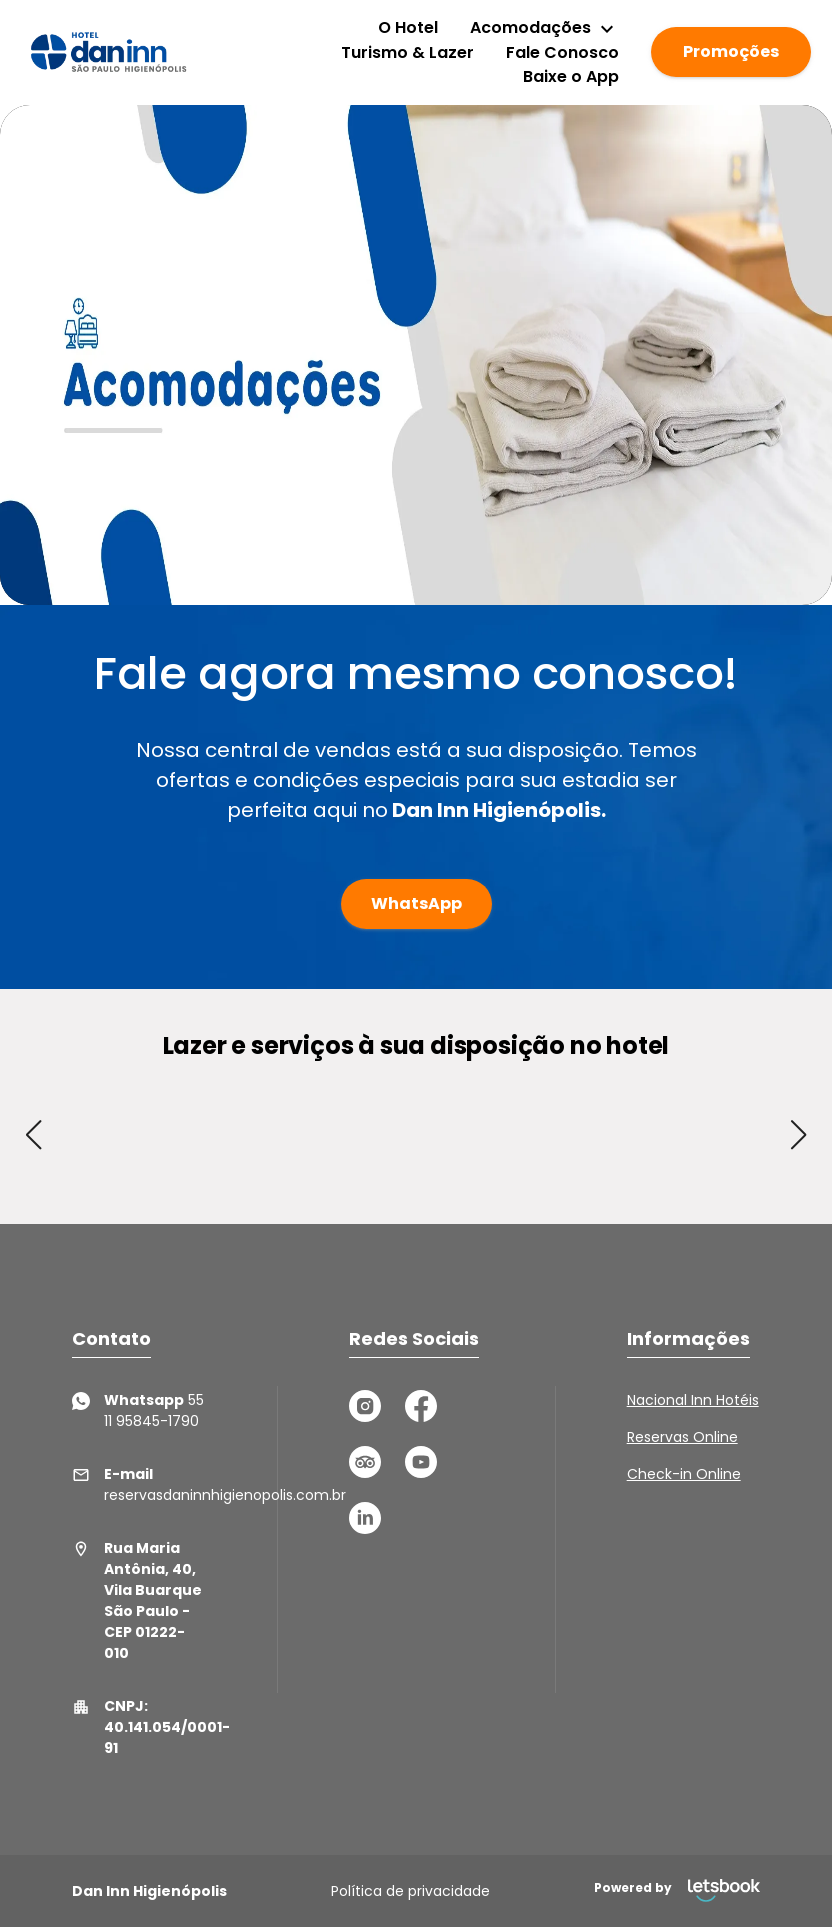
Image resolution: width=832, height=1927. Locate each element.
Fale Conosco (562, 52)
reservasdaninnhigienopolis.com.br (138, 1484)
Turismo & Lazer (407, 52)
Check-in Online (684, 1474)
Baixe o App (571, 76)
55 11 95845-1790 (138, 1410)
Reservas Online (682, 1437)
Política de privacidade (410, 1891)
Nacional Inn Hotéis (693, 1400)
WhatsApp (416, 903)
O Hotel (408, 27)
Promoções (731, 51)
